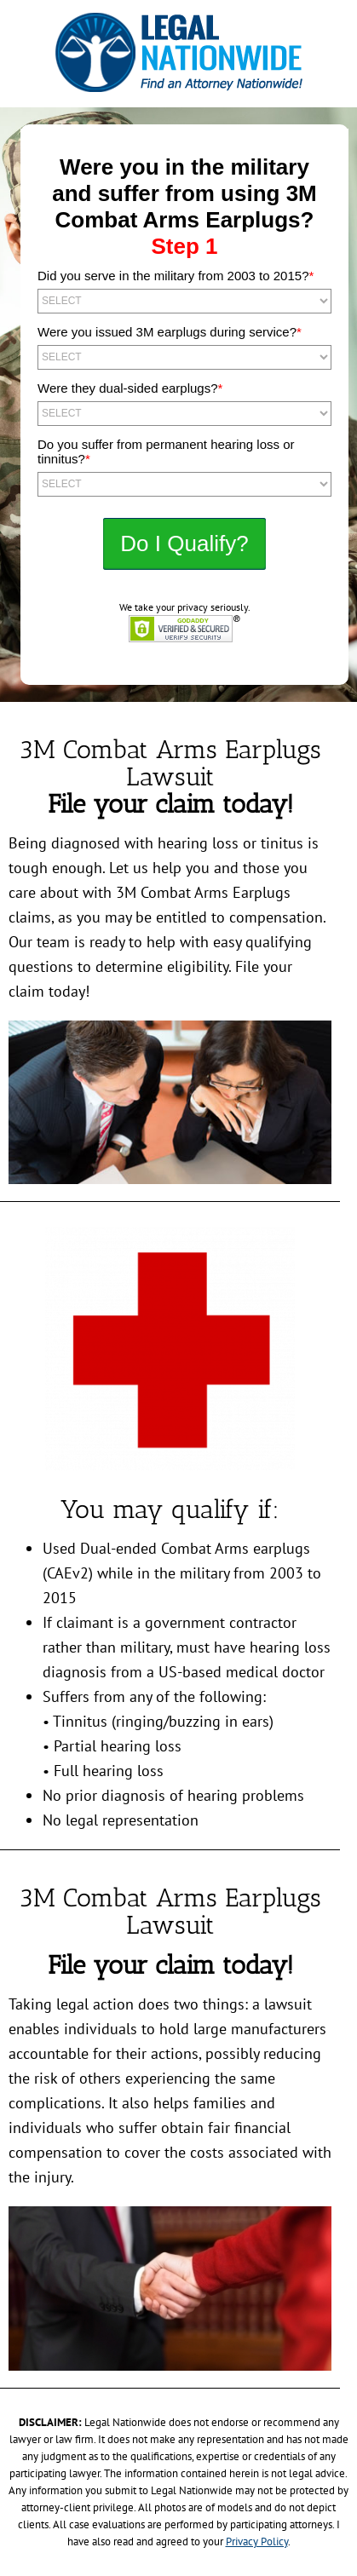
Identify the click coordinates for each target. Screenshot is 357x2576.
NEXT (184, 544)
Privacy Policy (257, 2541)
